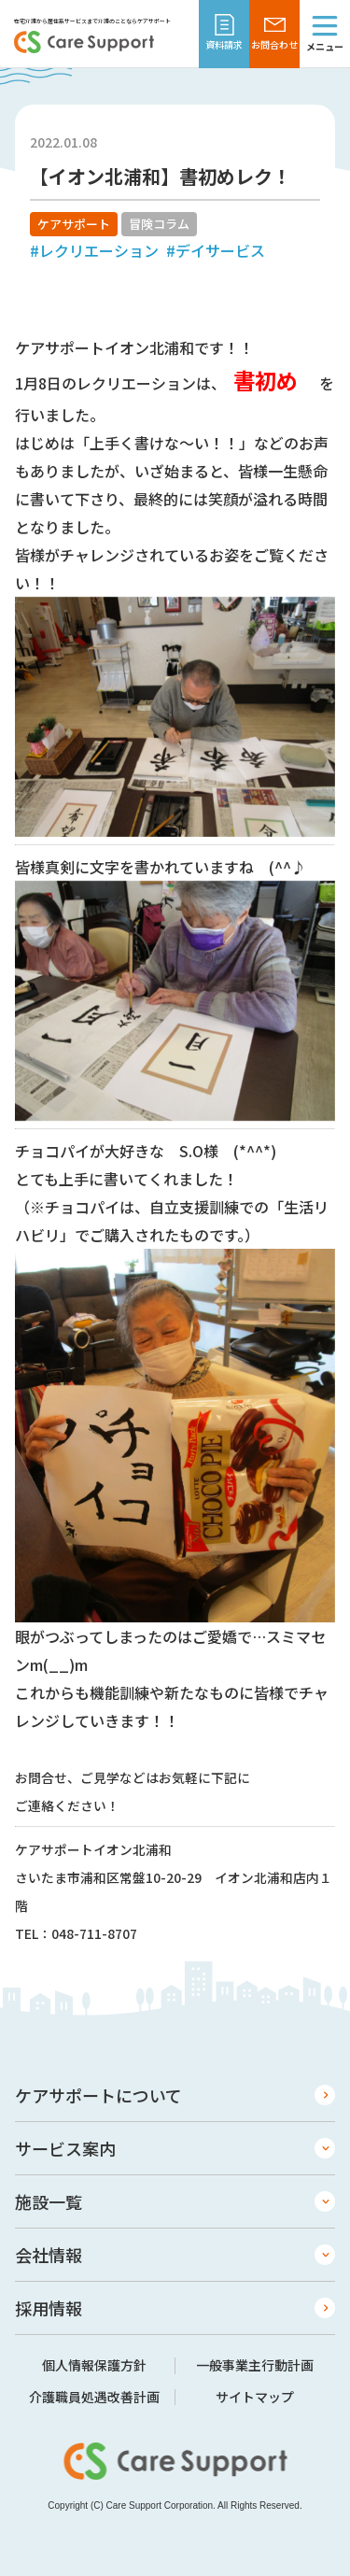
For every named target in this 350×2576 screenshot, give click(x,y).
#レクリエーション (94, 250)
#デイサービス (215, 250)
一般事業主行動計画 (255, 2365)
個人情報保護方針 (94, 2365)
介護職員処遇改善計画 (94, 2397)
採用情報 (48, 2308)
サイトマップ (255, 2397)
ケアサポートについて (98, 2095)
